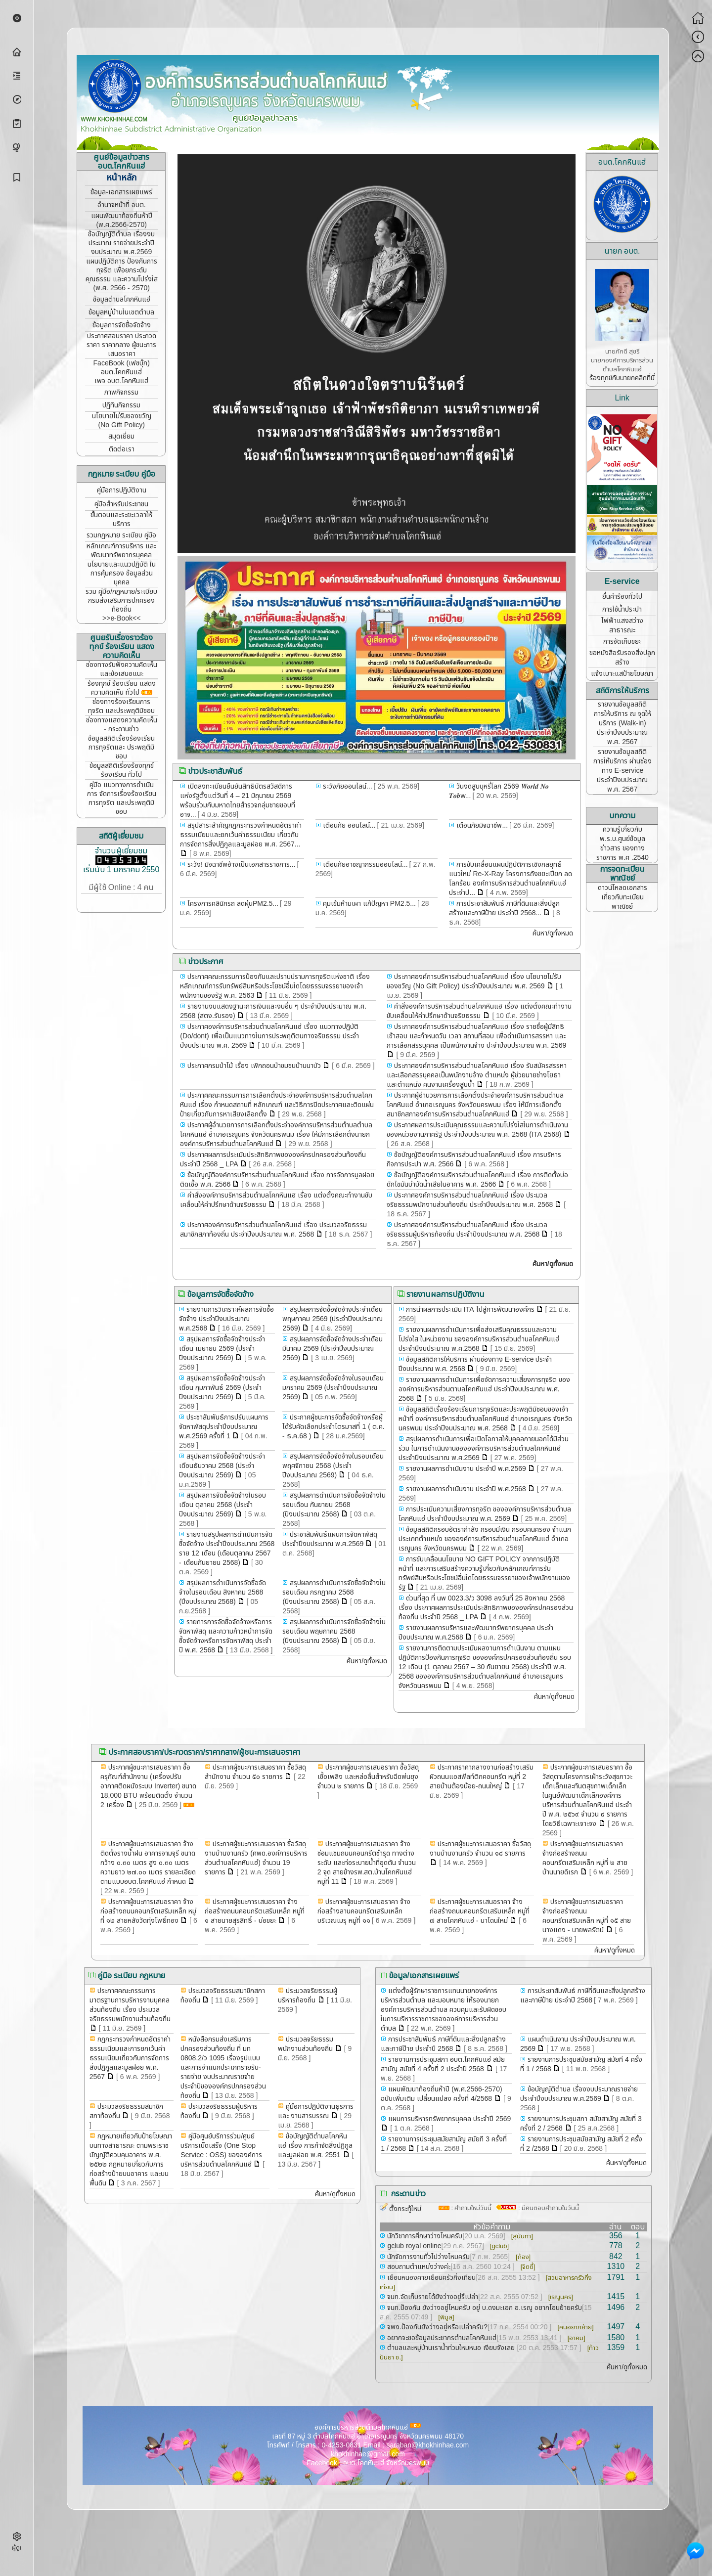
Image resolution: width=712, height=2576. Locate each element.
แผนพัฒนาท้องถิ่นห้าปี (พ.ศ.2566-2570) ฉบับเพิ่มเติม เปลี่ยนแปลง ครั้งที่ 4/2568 (441, 2094)
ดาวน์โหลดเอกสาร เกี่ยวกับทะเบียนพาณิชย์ (622, 897)
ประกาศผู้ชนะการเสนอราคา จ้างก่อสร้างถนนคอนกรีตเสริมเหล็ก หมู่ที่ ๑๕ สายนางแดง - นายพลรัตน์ (586, 1916)
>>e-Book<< (121, 618)
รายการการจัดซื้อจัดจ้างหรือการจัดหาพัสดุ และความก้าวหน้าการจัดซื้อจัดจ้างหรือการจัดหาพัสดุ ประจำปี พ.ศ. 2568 (225, 1636)
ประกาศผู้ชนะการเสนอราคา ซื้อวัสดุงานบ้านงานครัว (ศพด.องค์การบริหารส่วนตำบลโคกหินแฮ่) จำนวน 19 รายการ (256, 1858)
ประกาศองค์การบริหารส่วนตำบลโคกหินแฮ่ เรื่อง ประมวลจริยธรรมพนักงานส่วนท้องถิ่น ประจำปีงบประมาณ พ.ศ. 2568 (470, 1200)
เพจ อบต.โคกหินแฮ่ (121, 381)
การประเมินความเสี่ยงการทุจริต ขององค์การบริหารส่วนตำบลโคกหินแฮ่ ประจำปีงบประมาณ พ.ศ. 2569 (485, 1514)
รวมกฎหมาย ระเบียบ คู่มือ (121, 535)
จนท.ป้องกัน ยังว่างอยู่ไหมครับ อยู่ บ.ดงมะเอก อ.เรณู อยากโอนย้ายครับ (483, 2308)
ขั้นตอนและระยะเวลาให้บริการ (121, 519)
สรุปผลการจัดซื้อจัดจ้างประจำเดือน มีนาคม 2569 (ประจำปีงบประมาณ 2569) (332, 1348)
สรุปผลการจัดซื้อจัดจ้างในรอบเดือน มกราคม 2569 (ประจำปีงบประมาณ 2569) (333, 1387)
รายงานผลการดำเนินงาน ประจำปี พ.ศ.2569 (465, 1469)
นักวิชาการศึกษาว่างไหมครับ (423, 2236)
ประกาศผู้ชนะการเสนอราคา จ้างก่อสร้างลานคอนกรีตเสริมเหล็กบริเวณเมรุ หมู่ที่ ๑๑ (363, 1911)
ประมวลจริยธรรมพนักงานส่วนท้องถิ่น (305, 2044)
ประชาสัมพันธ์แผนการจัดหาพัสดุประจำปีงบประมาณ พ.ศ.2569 (329, 1539)
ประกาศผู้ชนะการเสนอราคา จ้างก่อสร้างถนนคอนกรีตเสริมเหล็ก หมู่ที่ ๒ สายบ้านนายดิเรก (584, 1858)
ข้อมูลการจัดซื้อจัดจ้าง (121, 325)
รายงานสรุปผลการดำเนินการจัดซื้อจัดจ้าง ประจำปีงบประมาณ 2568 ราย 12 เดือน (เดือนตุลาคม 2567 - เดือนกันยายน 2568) (226, 1548)
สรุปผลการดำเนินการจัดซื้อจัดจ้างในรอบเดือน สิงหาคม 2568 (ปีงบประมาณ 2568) (222, 1592)
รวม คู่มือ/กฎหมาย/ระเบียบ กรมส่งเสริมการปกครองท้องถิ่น (121, 600)
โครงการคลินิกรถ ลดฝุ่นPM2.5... (231, 903)
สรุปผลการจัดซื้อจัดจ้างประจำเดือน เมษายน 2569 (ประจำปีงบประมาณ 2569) (222, 1348)
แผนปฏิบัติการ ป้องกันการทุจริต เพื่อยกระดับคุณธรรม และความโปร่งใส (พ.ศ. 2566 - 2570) (122, 274)
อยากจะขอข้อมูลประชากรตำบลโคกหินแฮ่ (440, 2338)
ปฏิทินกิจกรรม (121, 405)
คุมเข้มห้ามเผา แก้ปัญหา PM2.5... (368, 903)
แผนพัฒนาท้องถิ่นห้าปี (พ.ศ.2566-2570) (121, 220)
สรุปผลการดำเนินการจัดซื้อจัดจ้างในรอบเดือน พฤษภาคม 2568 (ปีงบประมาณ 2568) (334, 1631)
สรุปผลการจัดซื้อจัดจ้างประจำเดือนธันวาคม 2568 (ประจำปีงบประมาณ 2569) (222, 1465)
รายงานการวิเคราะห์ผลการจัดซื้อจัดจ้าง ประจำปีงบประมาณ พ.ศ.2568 (226, 1318)
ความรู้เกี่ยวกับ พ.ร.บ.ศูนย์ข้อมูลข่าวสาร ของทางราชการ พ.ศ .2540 (622, 843)
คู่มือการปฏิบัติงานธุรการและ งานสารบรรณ (316, 2111)
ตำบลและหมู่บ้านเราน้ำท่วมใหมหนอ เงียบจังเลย (451, 2348)
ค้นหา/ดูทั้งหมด (553, 933)
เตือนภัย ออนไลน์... (348, 825)
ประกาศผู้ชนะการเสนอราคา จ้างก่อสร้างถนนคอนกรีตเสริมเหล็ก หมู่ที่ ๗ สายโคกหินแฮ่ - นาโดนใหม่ (480, 1911)
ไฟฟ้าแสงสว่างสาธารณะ (622, 625)
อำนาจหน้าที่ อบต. (121, 205)
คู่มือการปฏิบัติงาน (121, 490)
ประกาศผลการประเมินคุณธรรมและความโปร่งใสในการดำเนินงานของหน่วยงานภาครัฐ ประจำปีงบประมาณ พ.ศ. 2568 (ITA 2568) (477, 1130)
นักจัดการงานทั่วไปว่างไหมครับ (427, 2257)
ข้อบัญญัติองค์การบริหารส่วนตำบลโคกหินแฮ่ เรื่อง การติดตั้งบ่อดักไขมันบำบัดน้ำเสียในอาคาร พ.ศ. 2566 (477, 1180)
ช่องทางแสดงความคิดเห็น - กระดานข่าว (121, 724)
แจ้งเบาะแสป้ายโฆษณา (622, 673)
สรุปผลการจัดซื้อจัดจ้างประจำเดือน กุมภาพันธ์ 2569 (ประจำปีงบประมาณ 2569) (222, 1387)
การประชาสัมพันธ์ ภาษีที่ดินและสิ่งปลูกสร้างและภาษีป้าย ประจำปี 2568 (582, 1995)
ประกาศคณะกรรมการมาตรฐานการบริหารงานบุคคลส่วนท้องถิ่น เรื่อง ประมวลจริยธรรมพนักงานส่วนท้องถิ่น (130, 2005)
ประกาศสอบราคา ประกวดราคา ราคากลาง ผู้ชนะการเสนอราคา (121, 345)
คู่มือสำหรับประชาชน (121, 504)
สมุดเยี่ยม (121, 436)
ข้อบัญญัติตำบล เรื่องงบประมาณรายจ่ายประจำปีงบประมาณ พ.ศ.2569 (579, 2094)
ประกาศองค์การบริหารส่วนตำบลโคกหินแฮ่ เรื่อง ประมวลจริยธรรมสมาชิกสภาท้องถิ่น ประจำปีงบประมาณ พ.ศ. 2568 (273, 1230)
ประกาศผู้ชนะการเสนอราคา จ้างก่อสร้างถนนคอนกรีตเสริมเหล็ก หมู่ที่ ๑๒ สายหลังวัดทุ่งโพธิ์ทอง (148, 1911)
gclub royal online (413, 2246)
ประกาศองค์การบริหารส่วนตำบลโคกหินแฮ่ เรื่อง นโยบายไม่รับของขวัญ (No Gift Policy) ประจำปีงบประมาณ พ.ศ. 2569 (474, 981)
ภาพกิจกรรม (121, 392)
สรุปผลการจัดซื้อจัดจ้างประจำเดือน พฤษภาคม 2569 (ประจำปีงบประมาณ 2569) (332, 1318)
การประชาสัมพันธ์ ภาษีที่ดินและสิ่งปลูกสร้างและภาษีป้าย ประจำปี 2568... (504, 908)
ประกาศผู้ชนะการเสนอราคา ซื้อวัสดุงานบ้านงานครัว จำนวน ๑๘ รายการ (480, 1849)
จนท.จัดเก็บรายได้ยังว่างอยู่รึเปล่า (431, 2297)
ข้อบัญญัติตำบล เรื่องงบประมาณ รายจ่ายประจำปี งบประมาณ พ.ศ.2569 (121, 243)
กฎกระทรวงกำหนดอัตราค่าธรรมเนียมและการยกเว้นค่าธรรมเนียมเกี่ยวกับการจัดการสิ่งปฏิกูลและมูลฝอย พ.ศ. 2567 (130, 2058)
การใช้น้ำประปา (622, 609)
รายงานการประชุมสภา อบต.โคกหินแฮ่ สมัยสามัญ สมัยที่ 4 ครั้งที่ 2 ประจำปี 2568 (443, 2064)
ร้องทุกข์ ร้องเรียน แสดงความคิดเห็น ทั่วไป (122, 688)
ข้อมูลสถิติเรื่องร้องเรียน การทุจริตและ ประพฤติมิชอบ (121, 747)
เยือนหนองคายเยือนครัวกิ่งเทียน (430, 2277)
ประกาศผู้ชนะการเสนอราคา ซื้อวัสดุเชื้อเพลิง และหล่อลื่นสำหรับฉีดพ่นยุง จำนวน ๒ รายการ (368, 1776)
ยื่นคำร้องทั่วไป (622, 596)
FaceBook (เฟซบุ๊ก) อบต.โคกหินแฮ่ (121, 367)
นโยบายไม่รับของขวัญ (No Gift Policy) (121, 420)
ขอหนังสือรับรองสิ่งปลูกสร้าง (622, 657)
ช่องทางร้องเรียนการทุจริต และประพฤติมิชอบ (121, 706)
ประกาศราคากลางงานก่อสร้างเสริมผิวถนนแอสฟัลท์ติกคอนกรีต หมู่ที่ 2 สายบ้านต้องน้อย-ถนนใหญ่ (482, 1776)
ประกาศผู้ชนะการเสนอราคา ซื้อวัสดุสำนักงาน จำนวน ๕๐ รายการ (255, 1772)
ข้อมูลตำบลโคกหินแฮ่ (121, 299)
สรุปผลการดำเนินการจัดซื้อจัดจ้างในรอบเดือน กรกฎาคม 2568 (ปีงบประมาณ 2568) (334, 1592)
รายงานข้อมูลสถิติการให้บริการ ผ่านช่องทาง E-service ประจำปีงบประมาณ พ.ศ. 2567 (622, 771)
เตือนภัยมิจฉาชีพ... (481, 825)
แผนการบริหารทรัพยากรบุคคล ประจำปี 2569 (448, 2119)
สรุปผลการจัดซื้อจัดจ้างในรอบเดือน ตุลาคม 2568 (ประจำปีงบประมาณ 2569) (222, 1504)
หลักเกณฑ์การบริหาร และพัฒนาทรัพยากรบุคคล (121, 550)
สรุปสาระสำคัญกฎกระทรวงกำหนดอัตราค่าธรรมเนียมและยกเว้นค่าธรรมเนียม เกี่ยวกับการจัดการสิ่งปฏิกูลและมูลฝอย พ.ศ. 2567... (241, 834)
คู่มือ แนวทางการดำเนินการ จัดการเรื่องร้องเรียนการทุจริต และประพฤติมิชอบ (121, 798)
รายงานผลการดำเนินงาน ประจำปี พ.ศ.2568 (465, 1489)
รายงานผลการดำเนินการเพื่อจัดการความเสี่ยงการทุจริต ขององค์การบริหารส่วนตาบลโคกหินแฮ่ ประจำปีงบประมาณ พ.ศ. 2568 (484, 1389)
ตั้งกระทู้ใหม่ (405, 2209)
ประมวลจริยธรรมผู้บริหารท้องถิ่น (307, 1995)
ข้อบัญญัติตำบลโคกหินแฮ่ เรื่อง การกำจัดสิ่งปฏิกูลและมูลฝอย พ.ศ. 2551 (315, 2145)
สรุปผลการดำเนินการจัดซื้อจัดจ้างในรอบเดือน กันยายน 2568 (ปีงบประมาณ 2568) (334, 1504)
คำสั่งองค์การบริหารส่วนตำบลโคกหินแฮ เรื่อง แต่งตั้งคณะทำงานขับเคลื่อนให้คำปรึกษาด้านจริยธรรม (479, 1011)
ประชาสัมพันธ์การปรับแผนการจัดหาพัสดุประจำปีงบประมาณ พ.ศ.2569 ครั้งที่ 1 (223, 1426)
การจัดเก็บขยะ (622, 641)
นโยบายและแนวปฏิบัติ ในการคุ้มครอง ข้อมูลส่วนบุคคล (122, 573)
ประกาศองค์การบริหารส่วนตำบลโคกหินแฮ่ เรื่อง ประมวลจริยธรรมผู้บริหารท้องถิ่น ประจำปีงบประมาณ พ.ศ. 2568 (467, 1230)
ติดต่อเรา (121, 449)
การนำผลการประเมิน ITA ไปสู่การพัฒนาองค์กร (469, 1309)
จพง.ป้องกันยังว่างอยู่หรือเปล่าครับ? (436, 2327)
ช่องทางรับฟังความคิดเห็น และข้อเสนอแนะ (121, 669)
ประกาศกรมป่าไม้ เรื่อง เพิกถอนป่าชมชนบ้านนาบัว (253, 1066)
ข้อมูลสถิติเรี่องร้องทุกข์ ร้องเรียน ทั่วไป (121, 770)
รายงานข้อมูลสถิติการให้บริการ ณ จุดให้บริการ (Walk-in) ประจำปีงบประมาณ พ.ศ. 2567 (622, 723)
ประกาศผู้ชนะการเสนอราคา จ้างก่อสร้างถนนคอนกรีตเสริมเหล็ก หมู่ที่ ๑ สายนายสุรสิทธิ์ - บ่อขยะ (255, 1911)
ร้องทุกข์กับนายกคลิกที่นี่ (622, 378)
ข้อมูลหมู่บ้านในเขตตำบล (121, 312)
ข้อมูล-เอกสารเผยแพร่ (121, 192)
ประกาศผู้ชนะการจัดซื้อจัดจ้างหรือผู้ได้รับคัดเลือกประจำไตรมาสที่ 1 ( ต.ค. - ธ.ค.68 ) (333, 1426)
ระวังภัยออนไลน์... (346, 786)
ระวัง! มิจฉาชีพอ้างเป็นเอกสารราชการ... (240, 864)
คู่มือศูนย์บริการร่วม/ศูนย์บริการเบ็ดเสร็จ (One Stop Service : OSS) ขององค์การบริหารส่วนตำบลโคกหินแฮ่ (221, 2150)
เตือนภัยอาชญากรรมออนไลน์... (364, 864)
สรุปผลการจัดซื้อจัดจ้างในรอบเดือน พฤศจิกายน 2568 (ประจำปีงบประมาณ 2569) (333, 1465)
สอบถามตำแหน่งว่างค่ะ (417, 2267)
